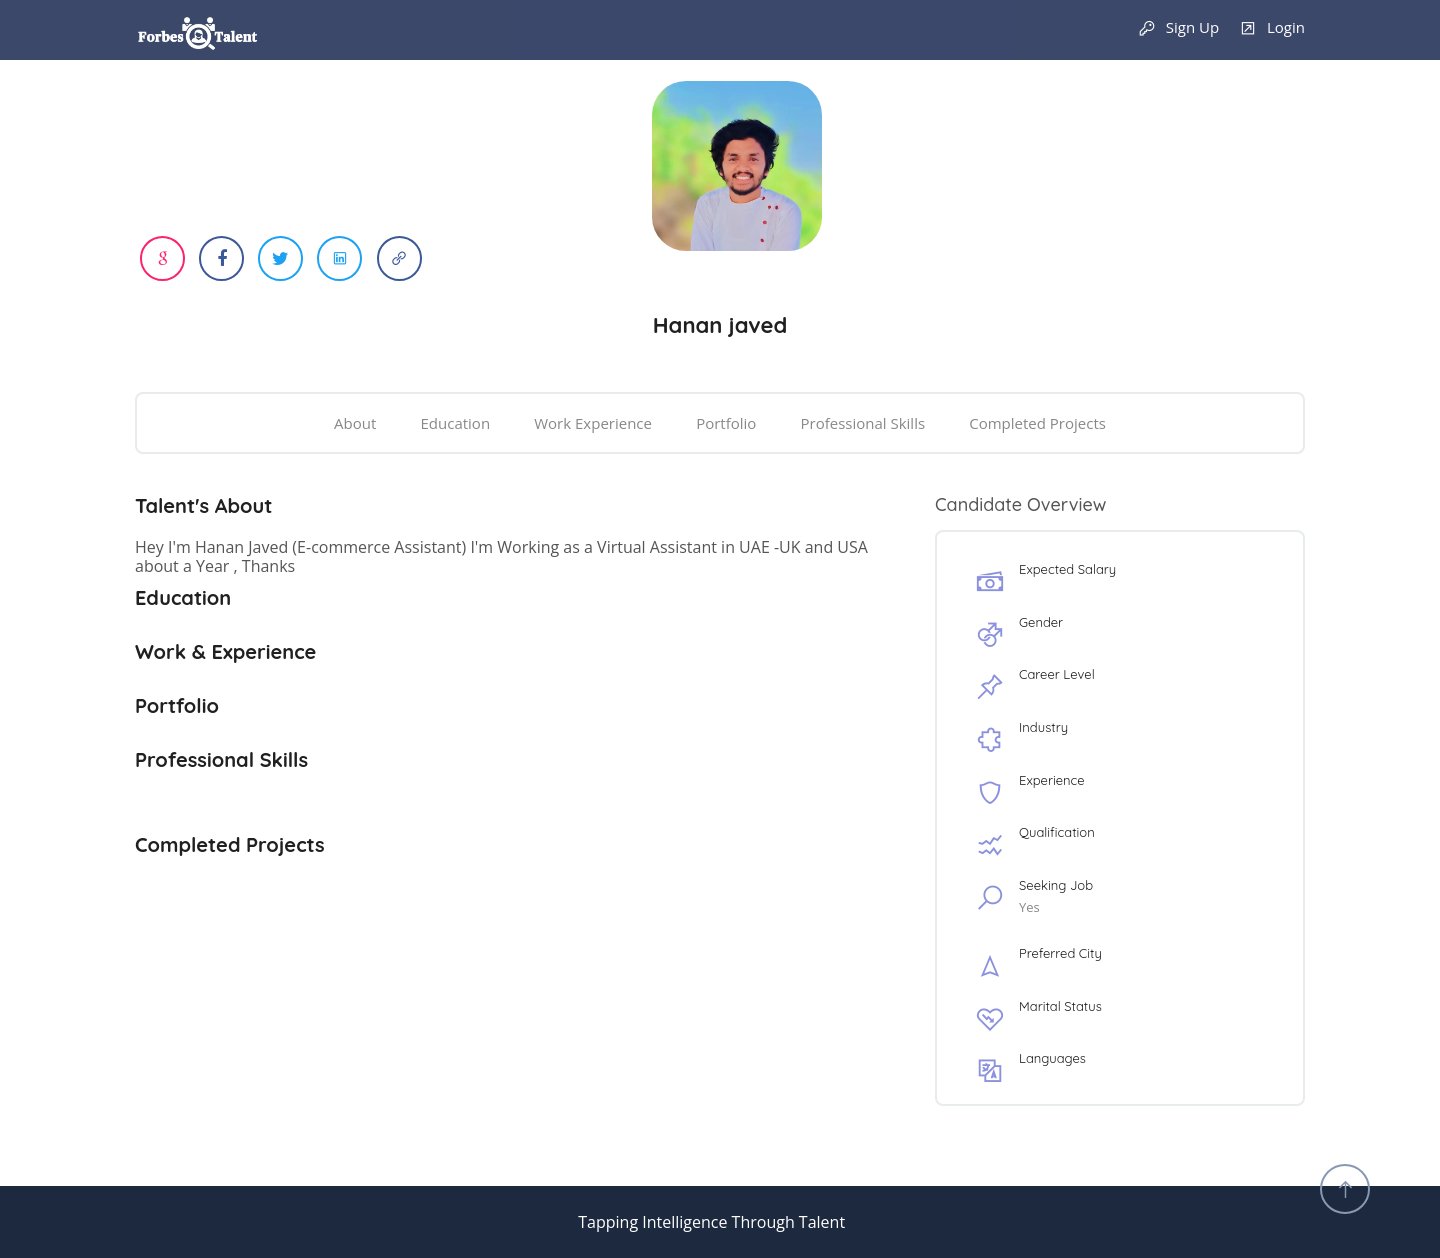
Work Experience (593, 423)
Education (456, 423)
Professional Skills (862, 423)
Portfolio (726, 423)
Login (1272, 28)
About (355, 423)
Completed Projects (1037, 423)
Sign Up (1178, 28)
